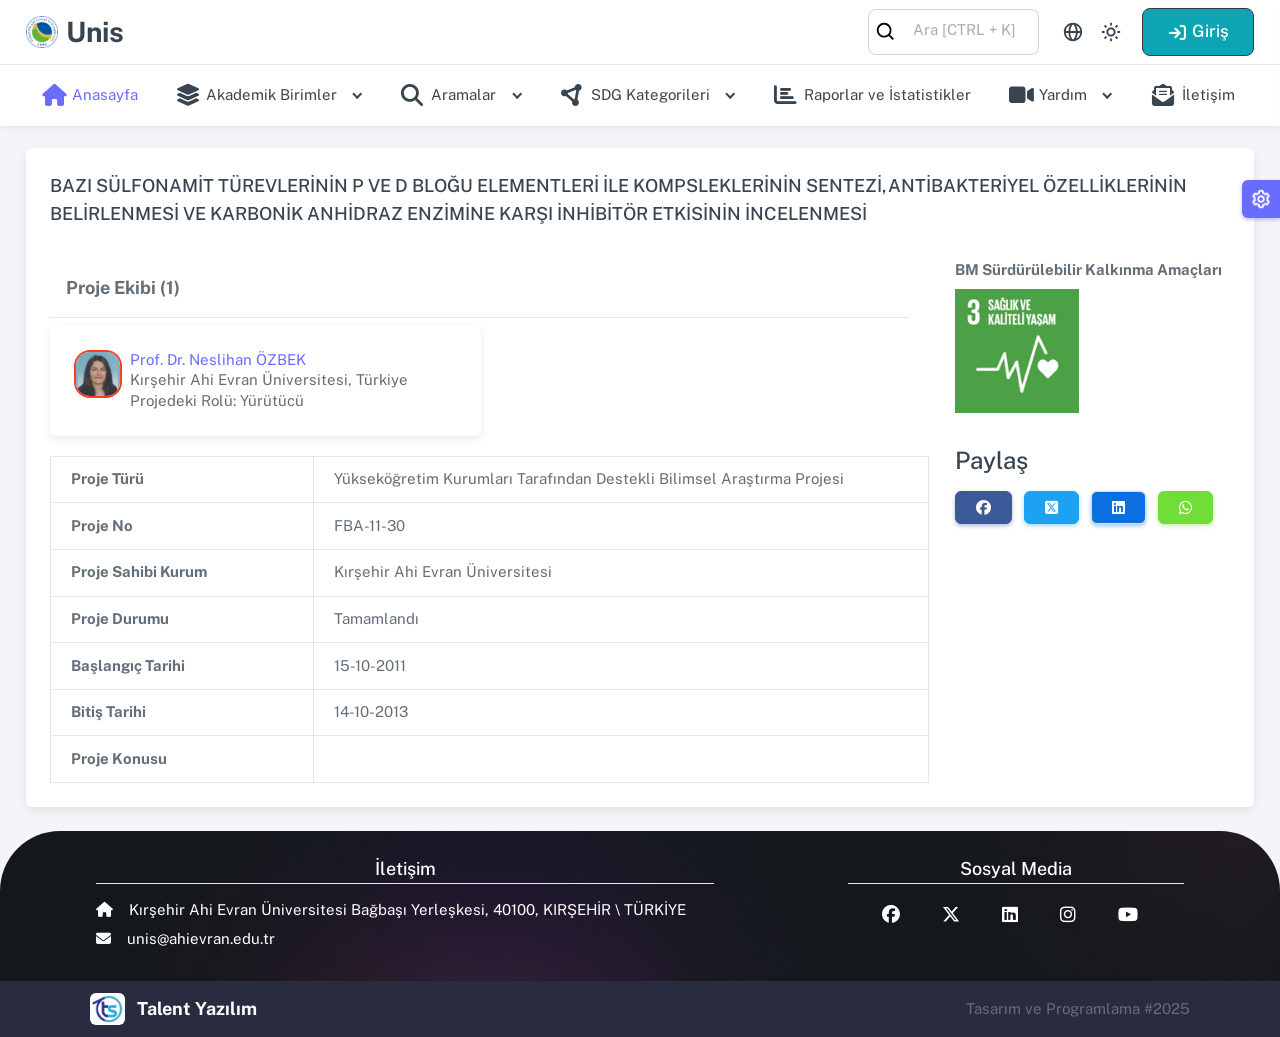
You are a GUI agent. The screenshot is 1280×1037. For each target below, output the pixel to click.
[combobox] (953, 30)
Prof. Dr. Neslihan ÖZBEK (218, 359)
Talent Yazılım (197, 1008)
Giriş (1198, 31)
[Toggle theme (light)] (1111, 32)
